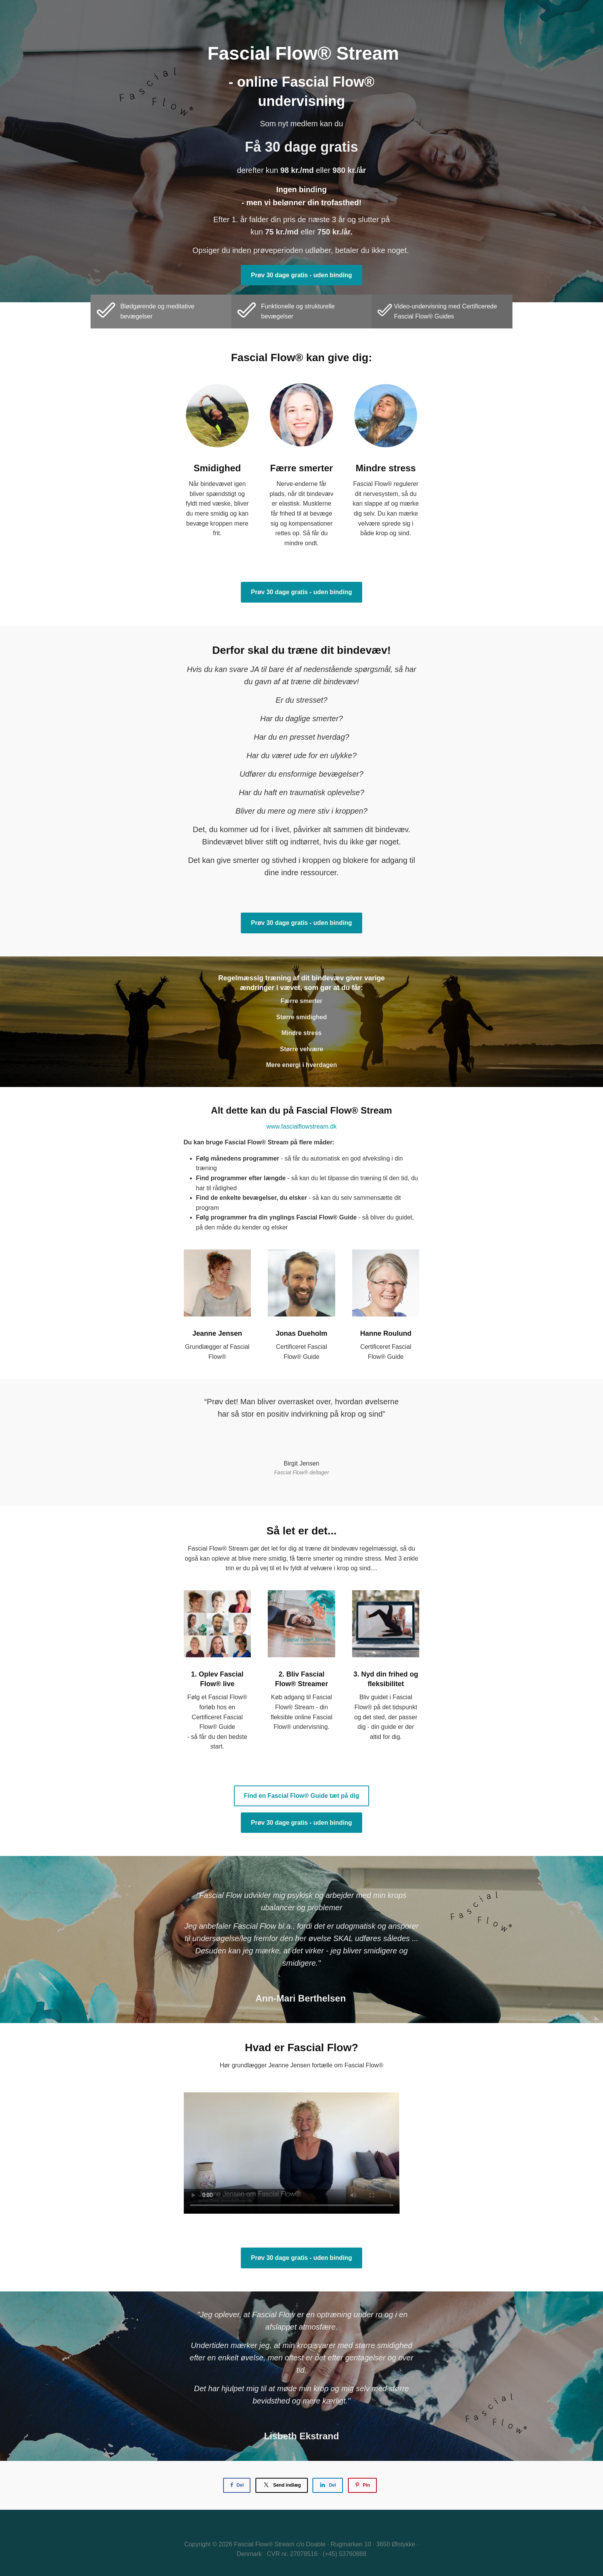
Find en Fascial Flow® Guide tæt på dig (301, 1795)
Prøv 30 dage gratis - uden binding (301, 275)
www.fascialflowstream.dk (301, 1126)
